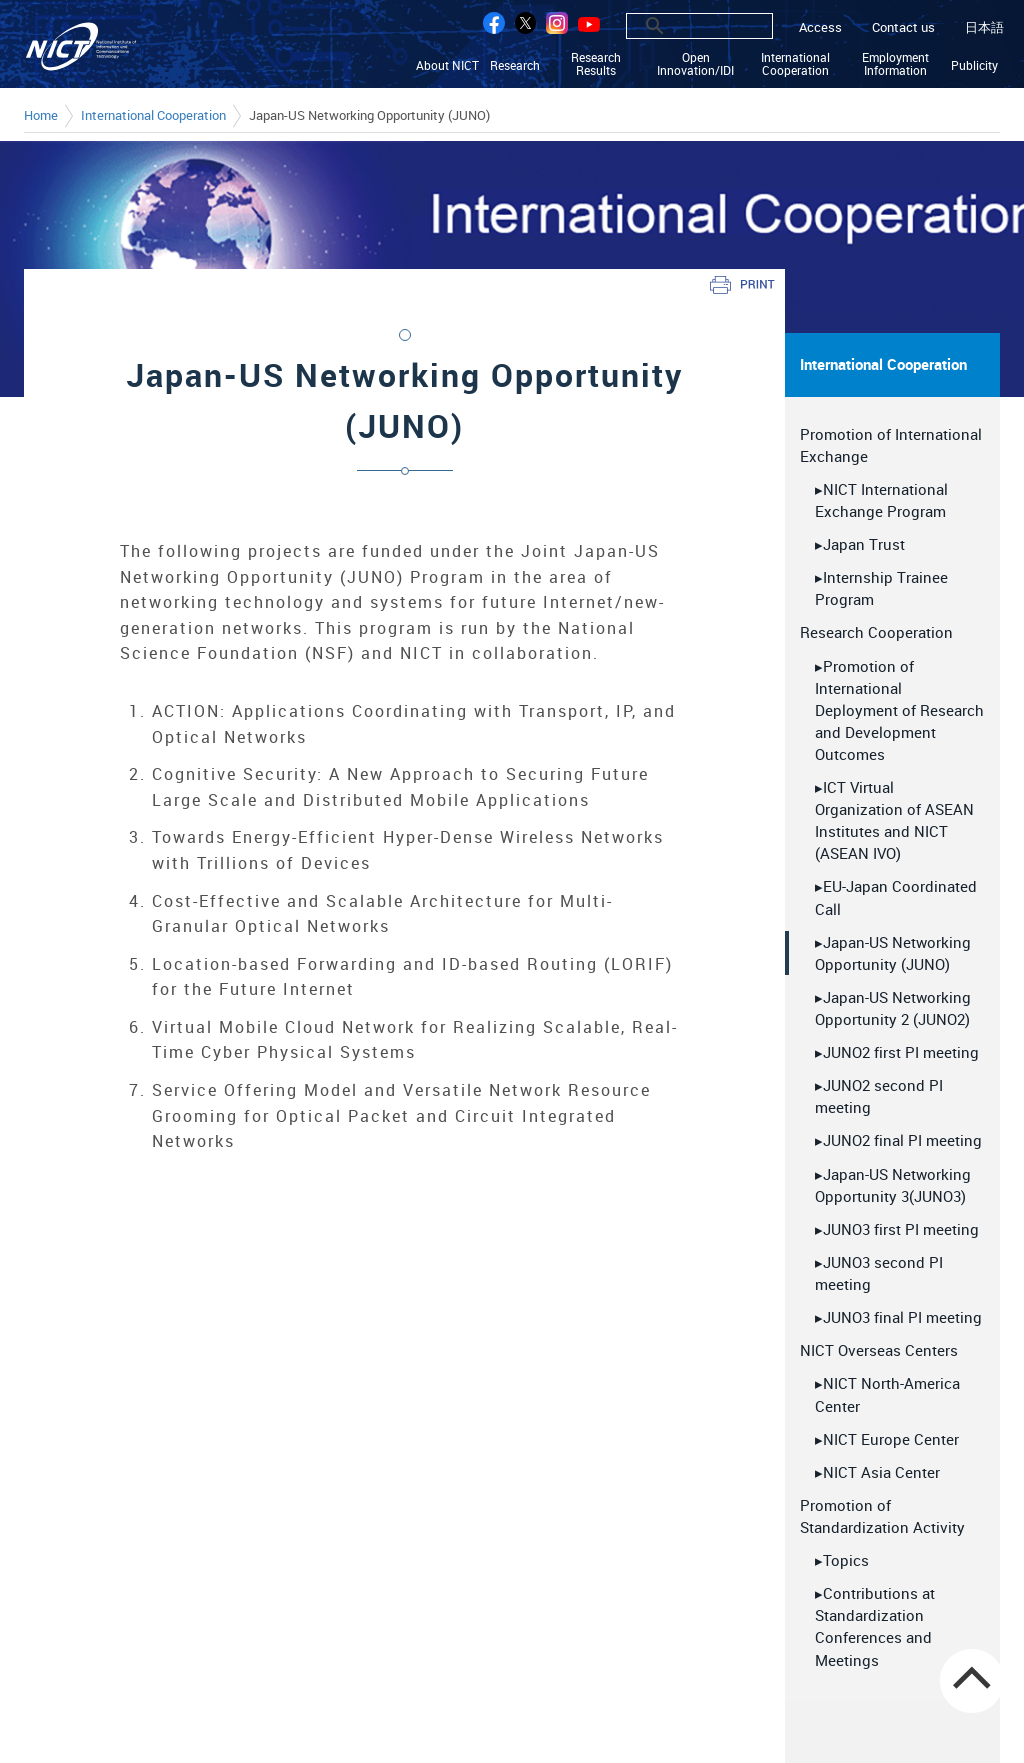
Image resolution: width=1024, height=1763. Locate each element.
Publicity (975, 65)
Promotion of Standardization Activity (882, 1515)
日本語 (984, 27)
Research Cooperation (876, 632)
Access (820, 27)
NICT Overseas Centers (879, 1349)
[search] (677, 26)
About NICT (449, 65)
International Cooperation (796, 64)
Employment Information (896, 64)
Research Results (597, 64)
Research (517, 65)
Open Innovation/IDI (696, 64)
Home (41, 116)
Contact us (903, 27)
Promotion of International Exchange (891, 444)
